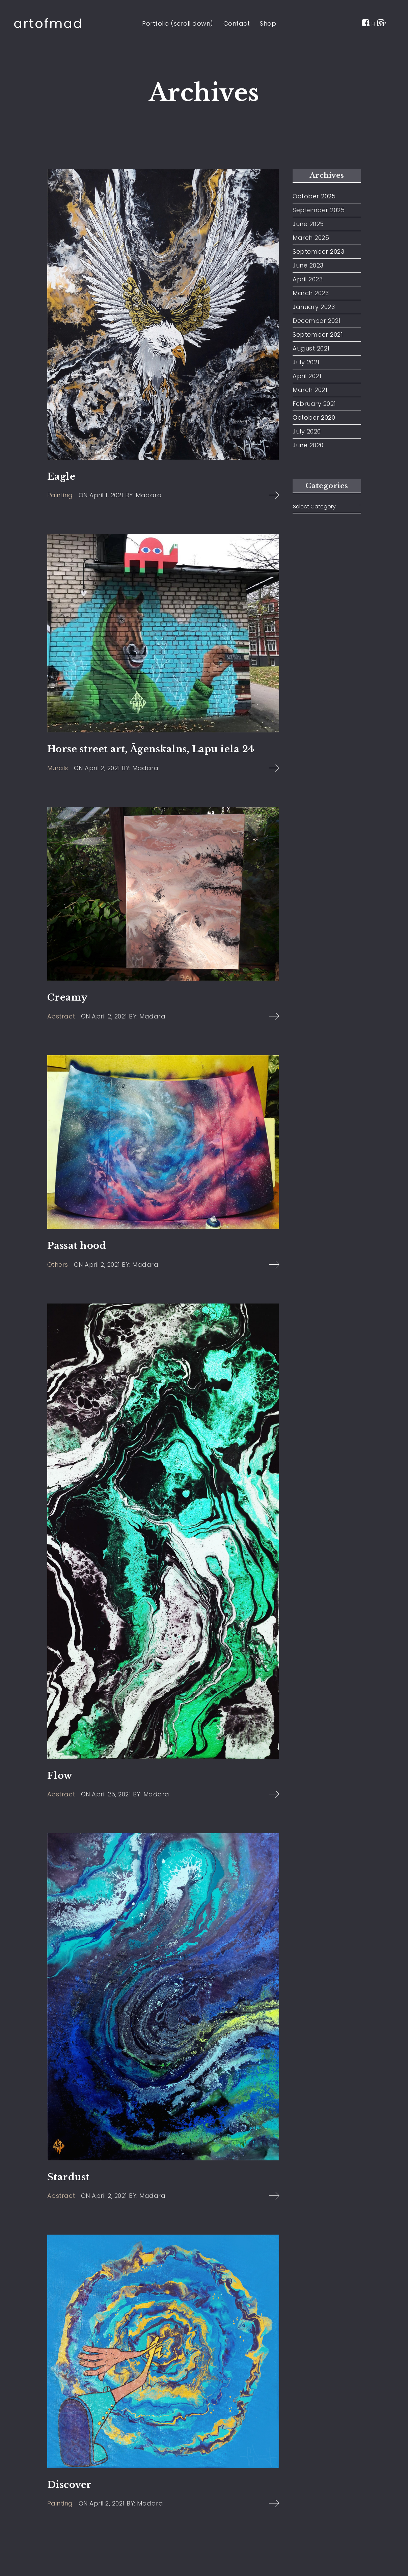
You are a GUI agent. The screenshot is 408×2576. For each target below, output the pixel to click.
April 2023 (308, 279)
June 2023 (308, 265)
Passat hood (76, 1245)
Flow (60, 1775)
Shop (268, 23)
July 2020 (307, 431)
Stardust (68, 2177)
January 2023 (314, 307)
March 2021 (310, 390)
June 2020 (308, 445)
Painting (60, 495)
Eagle (61, 476)
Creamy (67, 997)
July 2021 (306, 362)
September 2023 (318, 251)
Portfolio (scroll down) (177, 23)
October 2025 (314, 196)
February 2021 (314, 403)
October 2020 (314, 417)
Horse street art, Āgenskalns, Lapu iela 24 (150, 749)
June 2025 (308, 224)
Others (57, 1264)
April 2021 (307, 376)
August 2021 (311, 348)
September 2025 (319, 210)
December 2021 (317, 320)
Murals (57, 768)
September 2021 (318, 334)
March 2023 (311, 293)
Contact (236, 23)
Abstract (61, 1016)
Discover (69, 2484)
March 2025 (311, 237)
